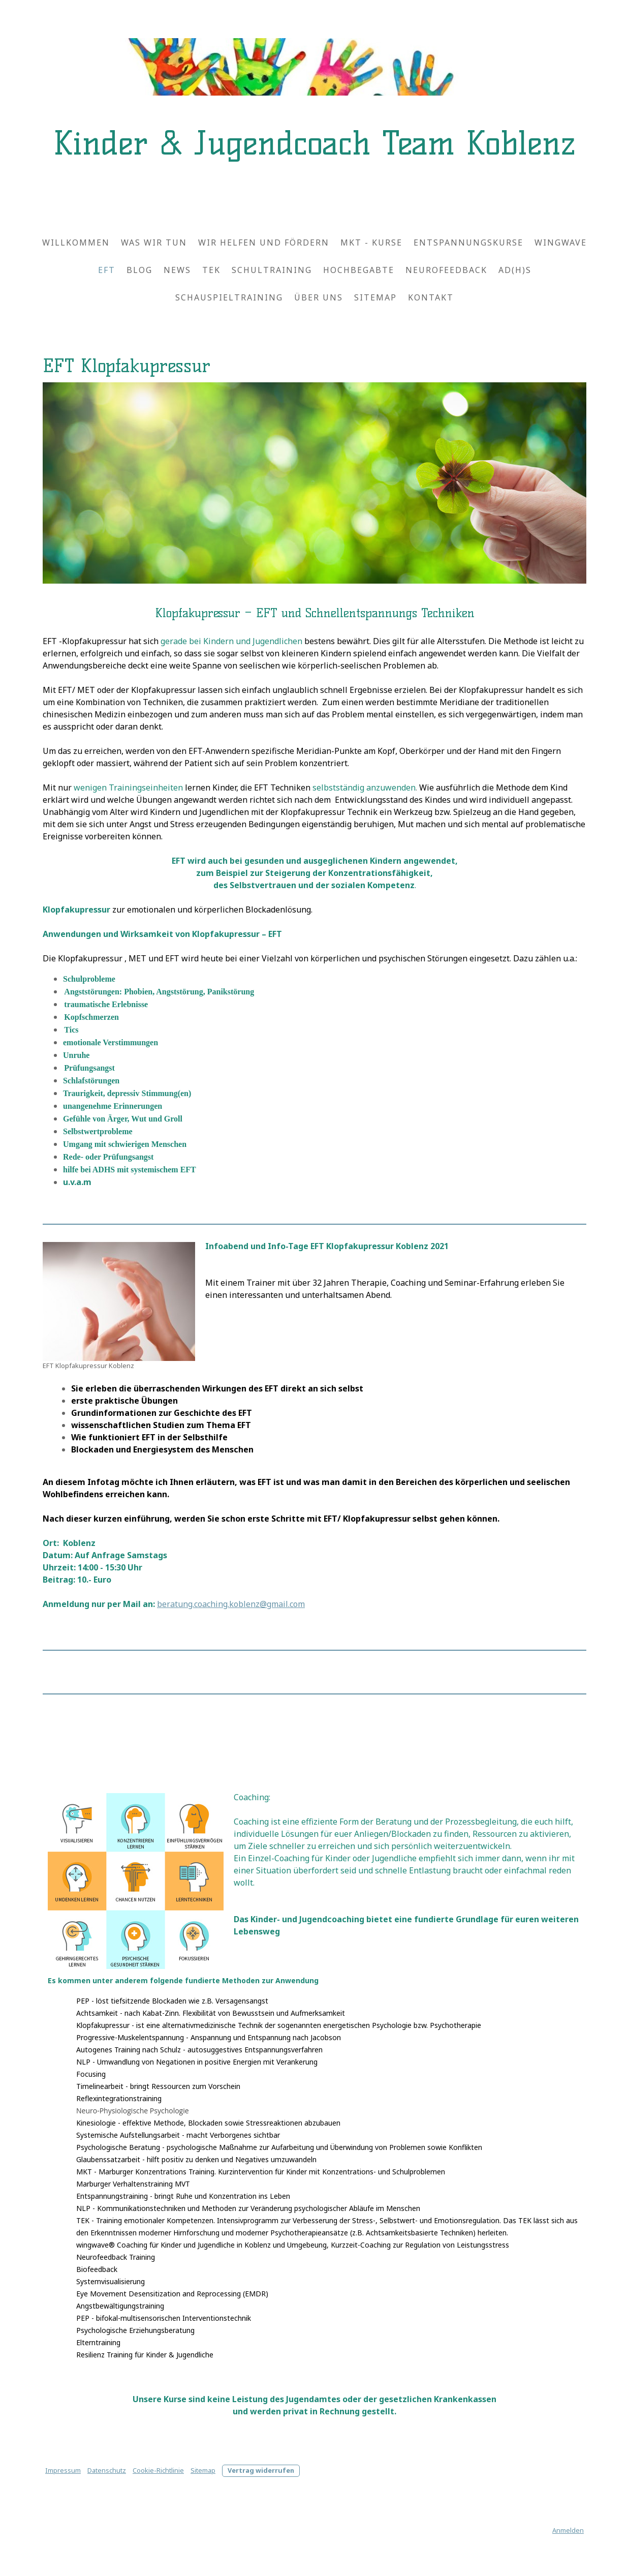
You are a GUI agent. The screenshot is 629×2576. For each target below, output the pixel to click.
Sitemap (375, 297)
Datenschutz (106, 2470)
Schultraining (272, 270)
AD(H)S (514, 270)
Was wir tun (154, 242)
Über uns (318, 297)
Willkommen (76, 242)
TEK (211, 270)
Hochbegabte (358, 270)
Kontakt (431, 297)
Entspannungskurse (468, 242)
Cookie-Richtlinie (158, 2470)
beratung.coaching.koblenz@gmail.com (231, 1604)
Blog (139, 270)
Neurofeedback (446, 270)
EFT (106, 270)
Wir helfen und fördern (263, 242)
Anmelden (568, 2530)
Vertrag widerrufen (261, 2470)
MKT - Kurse (371, 242)
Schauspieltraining (229, 297)
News (177, 270)
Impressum (63, 2470)
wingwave (560, 242)
